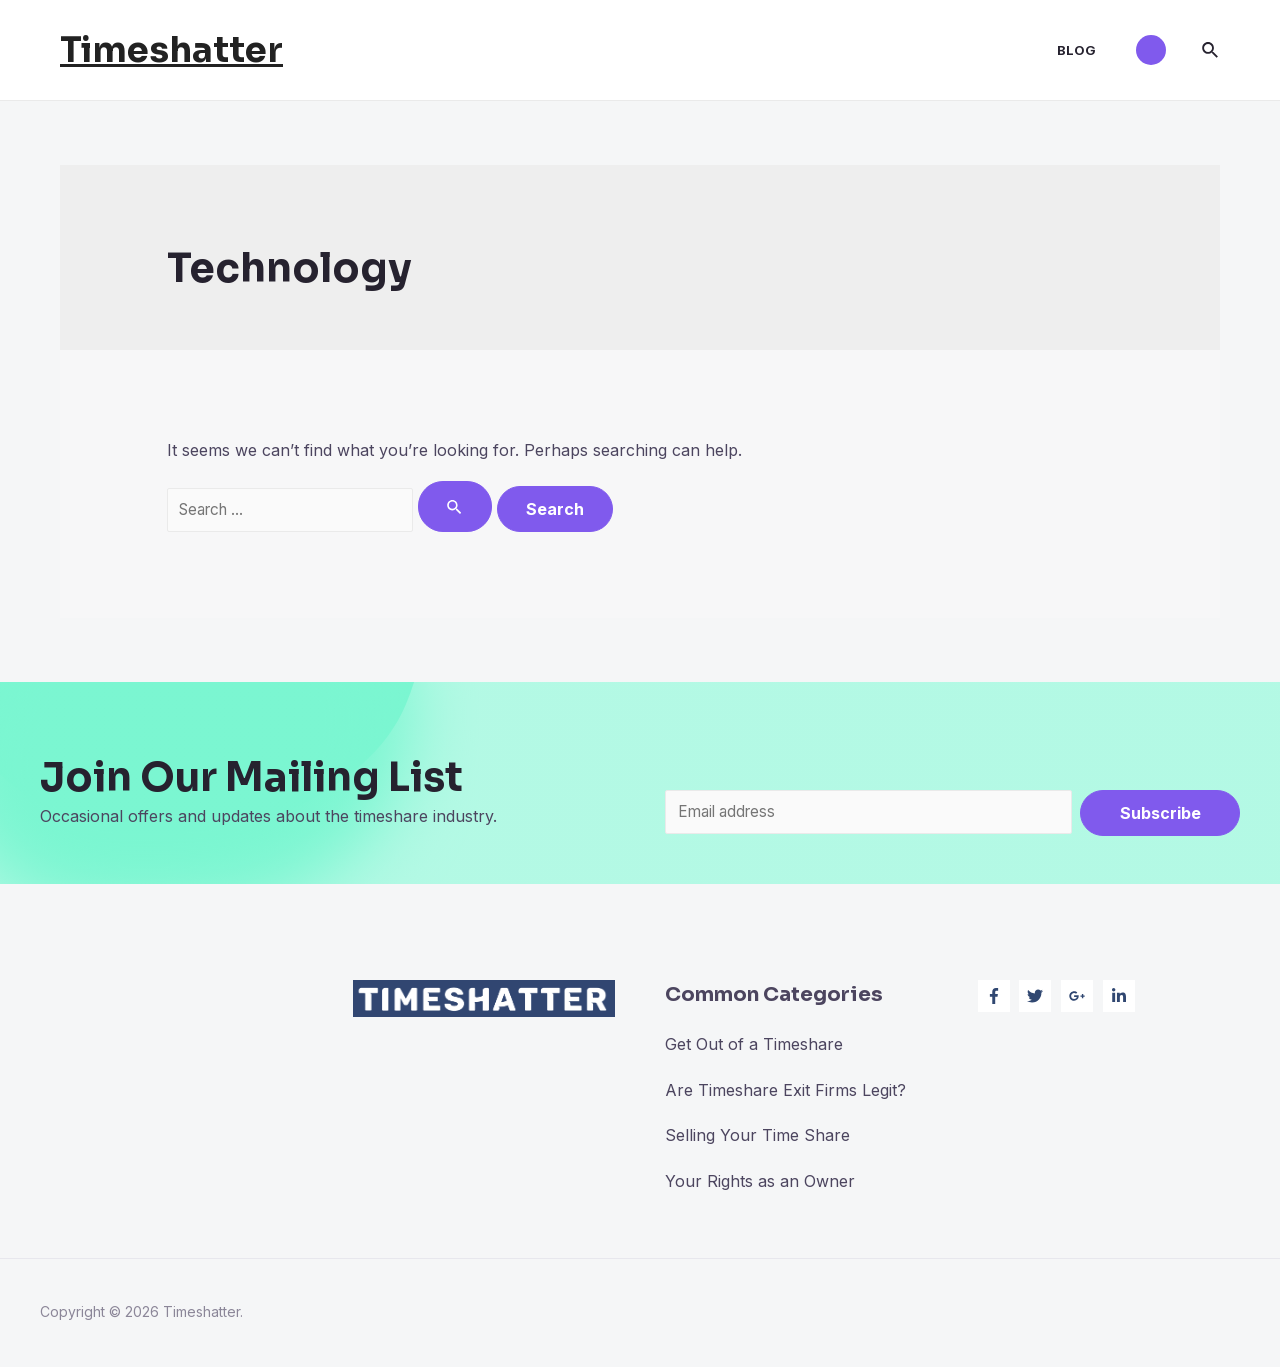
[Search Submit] (469, 506)
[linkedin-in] (1121, 998)
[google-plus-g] (1079, 998)
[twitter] (1037, 998)
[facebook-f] (996, 998)
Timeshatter (171, 50)
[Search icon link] (1211, 50)
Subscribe (1160, 813)
